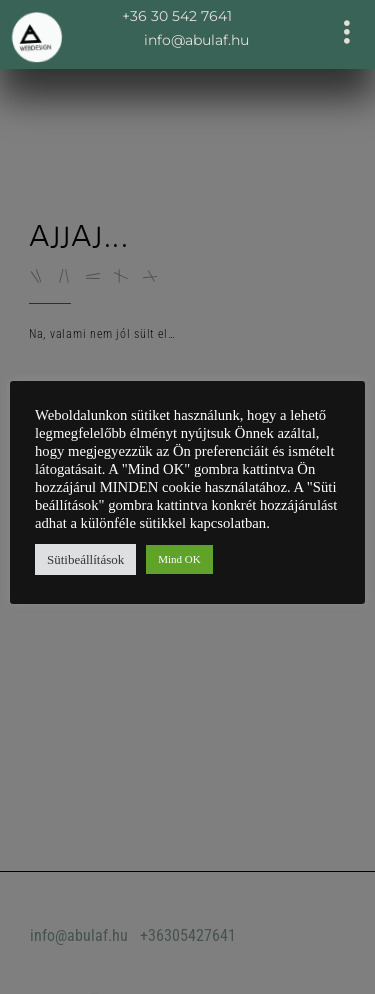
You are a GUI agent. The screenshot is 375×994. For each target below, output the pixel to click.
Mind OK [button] (179, 559)
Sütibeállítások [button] (85, 559)
